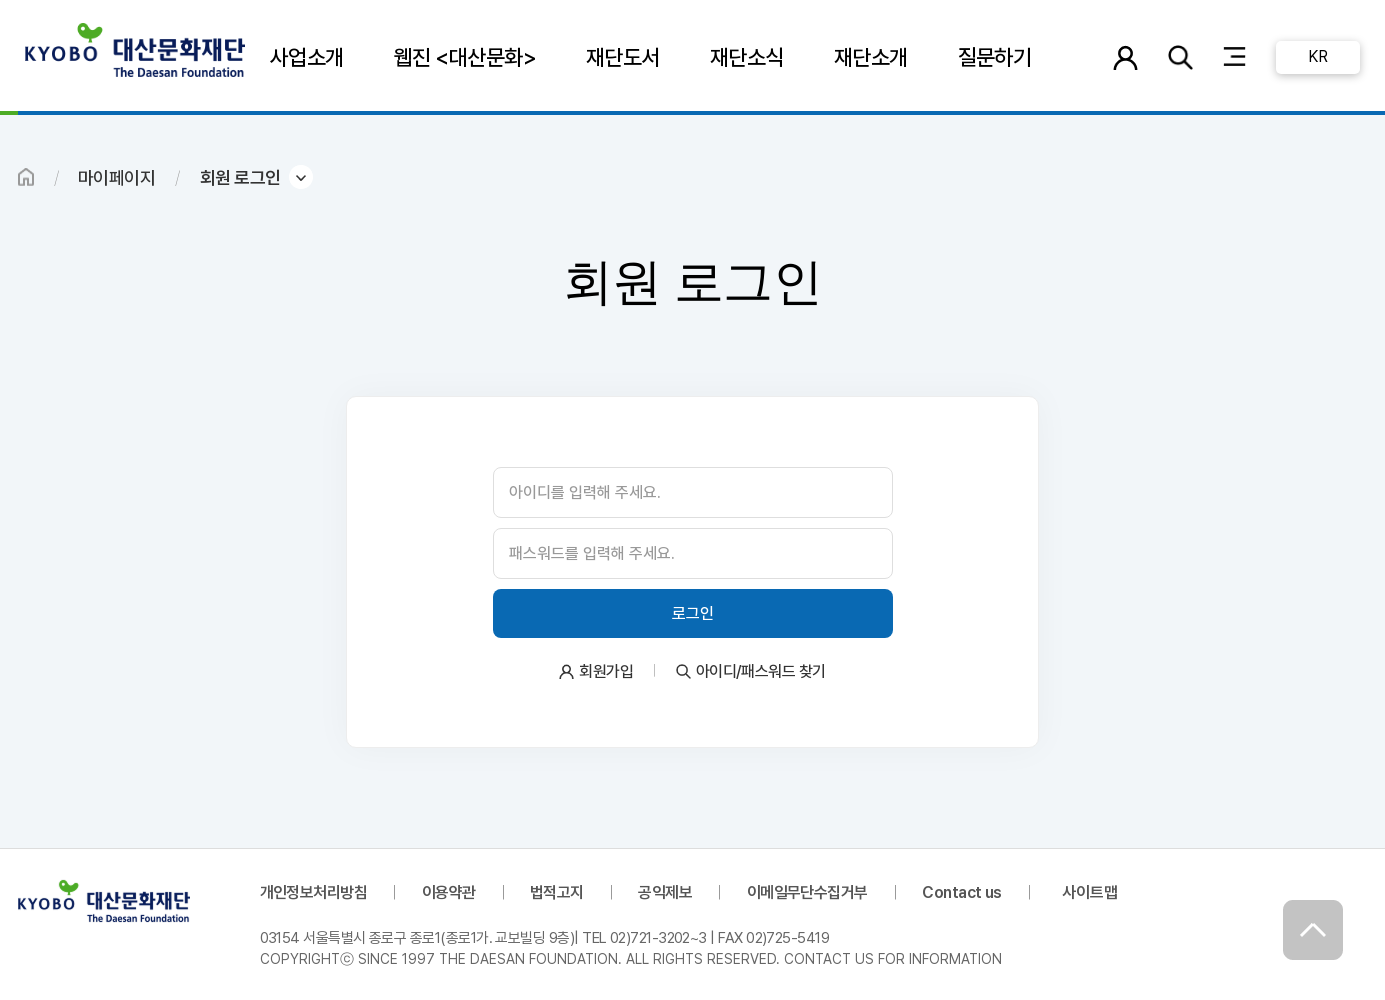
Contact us (962, 892)
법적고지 (557, 892)
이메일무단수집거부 (807, 892)
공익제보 (665, 892)
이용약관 (449, 892)
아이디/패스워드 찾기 (761, 671)
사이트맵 (1090, 892)
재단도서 (623, 57)
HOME (26, 177)
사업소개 (307, 57)
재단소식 (747, 57)
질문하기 (995, 57)
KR (1317, 56)
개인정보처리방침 (314, 892)
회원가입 (606, 671)
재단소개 (871, 57)
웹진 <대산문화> (465, 57)
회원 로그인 (240, 177)
